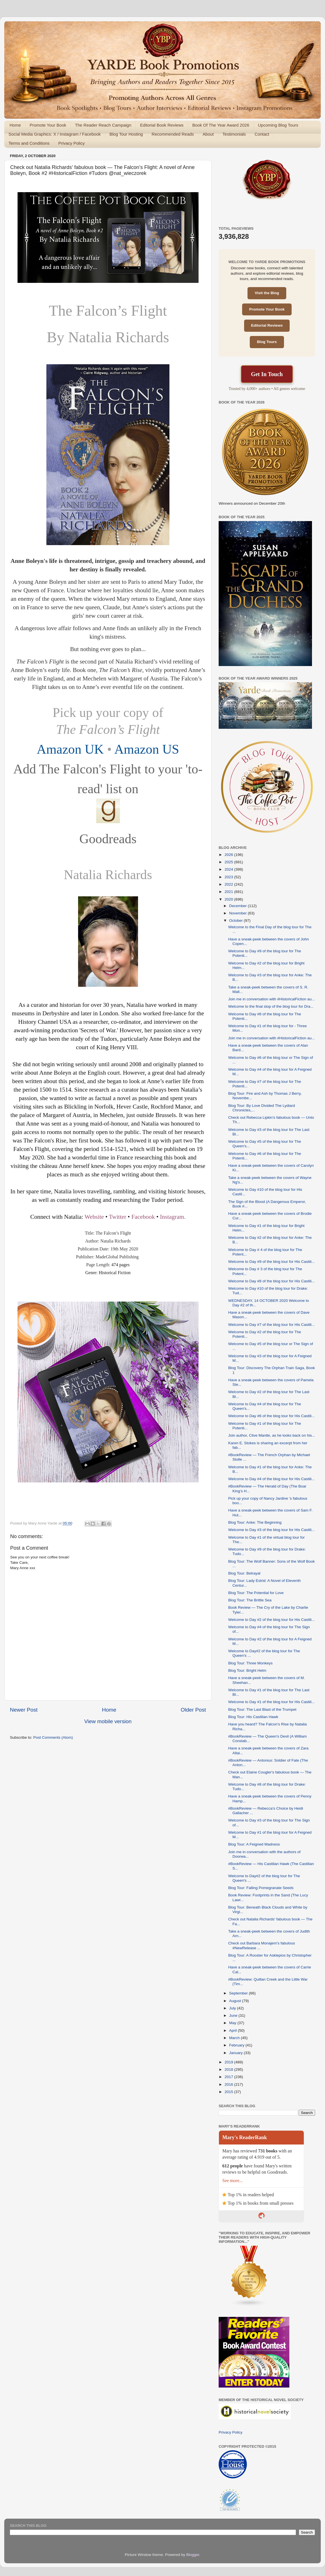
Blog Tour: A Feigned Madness (254, 1844)
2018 (229, 2069)
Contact (262, 134)
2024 (229, 869)
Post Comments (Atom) (53, 1737)
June (233, 2015)
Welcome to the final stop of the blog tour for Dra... (270, 1006)
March (235, 2038)
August (235, 2001)
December (238, 906)
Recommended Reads (173, 134)
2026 (229, 855)
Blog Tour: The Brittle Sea (250, 1600)
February (237, 2045)
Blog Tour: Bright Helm (247, 1670)
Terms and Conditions (28, 143)
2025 (229, 862)
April (233, 2030)
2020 (229, 899)
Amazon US (146, 749)
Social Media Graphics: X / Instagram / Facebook (54, 134)
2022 (229, 884)
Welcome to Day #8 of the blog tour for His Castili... (271, 1281)
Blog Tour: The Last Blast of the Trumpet (262, 1709)
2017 (229, 2077)
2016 (229, 2084)
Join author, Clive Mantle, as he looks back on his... (271, 1435)
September (239, 1993)
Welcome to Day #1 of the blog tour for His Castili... (271, 1702)
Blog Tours (267, 342)
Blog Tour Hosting (126, 134)
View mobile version (108, 1721)
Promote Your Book (48, 125)
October (236, 920)
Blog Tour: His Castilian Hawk (253, 1717)
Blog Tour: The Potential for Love (256, 1593)
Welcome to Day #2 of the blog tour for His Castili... (271, 1619)
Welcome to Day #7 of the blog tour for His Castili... (271, 1324)
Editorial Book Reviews (161, 125)
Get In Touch (267, 374)
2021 (229, 892)
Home (15, 125)
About (208, 134)
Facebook (143, 1216)
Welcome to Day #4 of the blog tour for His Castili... (271, 1479)
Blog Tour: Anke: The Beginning (255, 1522)
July (233, 2008)
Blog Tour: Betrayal (244, 1573)
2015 (229, 2092)
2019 (229, 2062)
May (233, 2023)
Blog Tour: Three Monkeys (250, 1663)
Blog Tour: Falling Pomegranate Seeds (261, 1888)
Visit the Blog (267, 293)
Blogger (192, 2555)
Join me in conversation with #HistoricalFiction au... (271, 999)
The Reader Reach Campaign (103, 125)
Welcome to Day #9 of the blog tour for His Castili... (271, 1261)
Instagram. (173, 1216)
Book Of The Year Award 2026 (220, 125)
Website (94, 1216)
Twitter (117, 1216)
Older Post (193, 1710)
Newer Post (24, 1710)
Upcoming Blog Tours (278, 125)
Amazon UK (70, 749)
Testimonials (234, 134)
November (238, 913)
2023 (229, 877)
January (236, 2053)
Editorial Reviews (267, 325)
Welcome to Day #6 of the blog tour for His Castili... (271, 1416)
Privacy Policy (71, 143)
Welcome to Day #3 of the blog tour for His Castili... (271, 1530)
